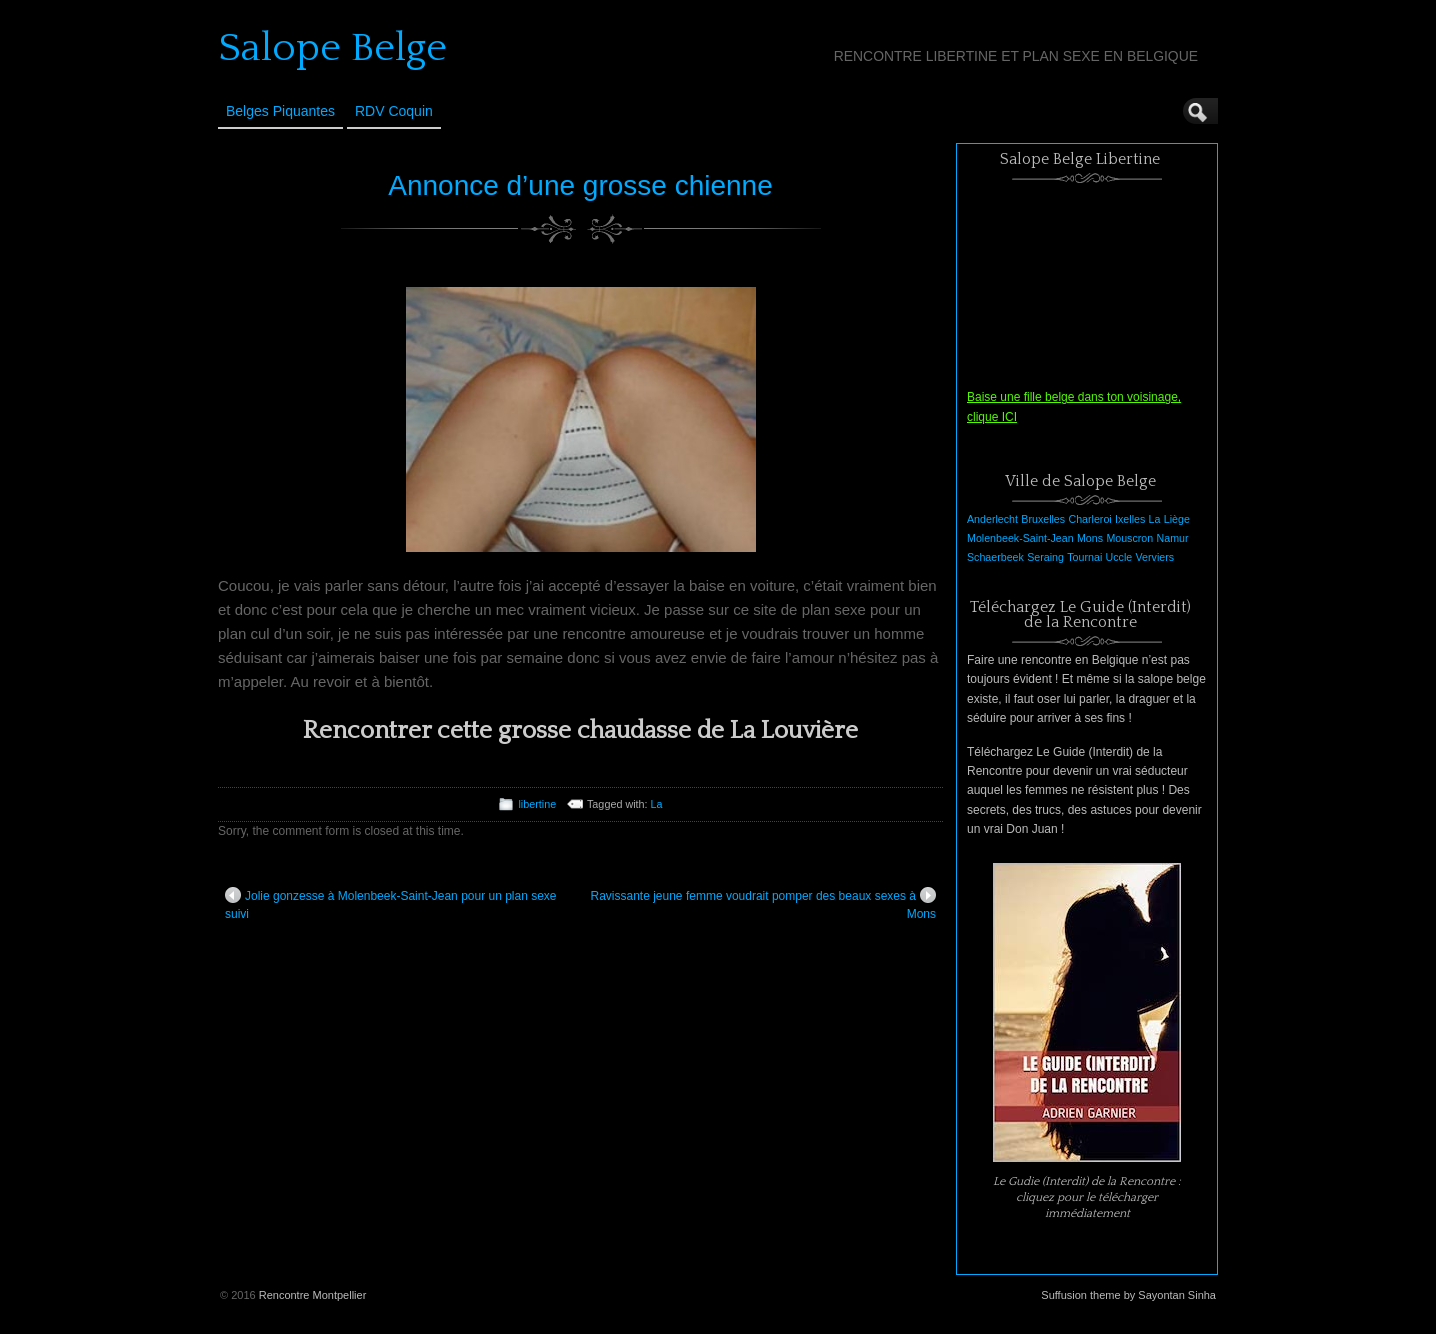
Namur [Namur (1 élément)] (1173, 538)
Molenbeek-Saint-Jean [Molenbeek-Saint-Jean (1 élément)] (1020, 538)
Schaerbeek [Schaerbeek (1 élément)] (995, 557)
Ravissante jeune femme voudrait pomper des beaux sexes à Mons (763, 904)
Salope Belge (332, 48)
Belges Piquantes (280, 111)
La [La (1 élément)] (1155, 519)
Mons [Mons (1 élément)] (1090, 538)
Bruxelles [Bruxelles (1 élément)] (1043, 519)
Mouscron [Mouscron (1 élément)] (1129, 538)
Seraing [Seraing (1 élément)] (1045, 557)
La (657, 804)
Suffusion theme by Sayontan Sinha (1128, 1295)
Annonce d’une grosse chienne (580, 185)
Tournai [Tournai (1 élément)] (1084, 557)
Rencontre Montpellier (313, 1295)
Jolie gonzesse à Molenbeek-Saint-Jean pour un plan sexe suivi (391, 904)
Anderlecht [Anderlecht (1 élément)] (992, 519)
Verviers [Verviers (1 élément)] (1155, 557)
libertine (537, 804)
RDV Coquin (394, 111)
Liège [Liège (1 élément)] (1177, 519)
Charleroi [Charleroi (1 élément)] (1089, 519)
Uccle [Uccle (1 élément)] (1119, 557)
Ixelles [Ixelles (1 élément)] (1130, 519)
